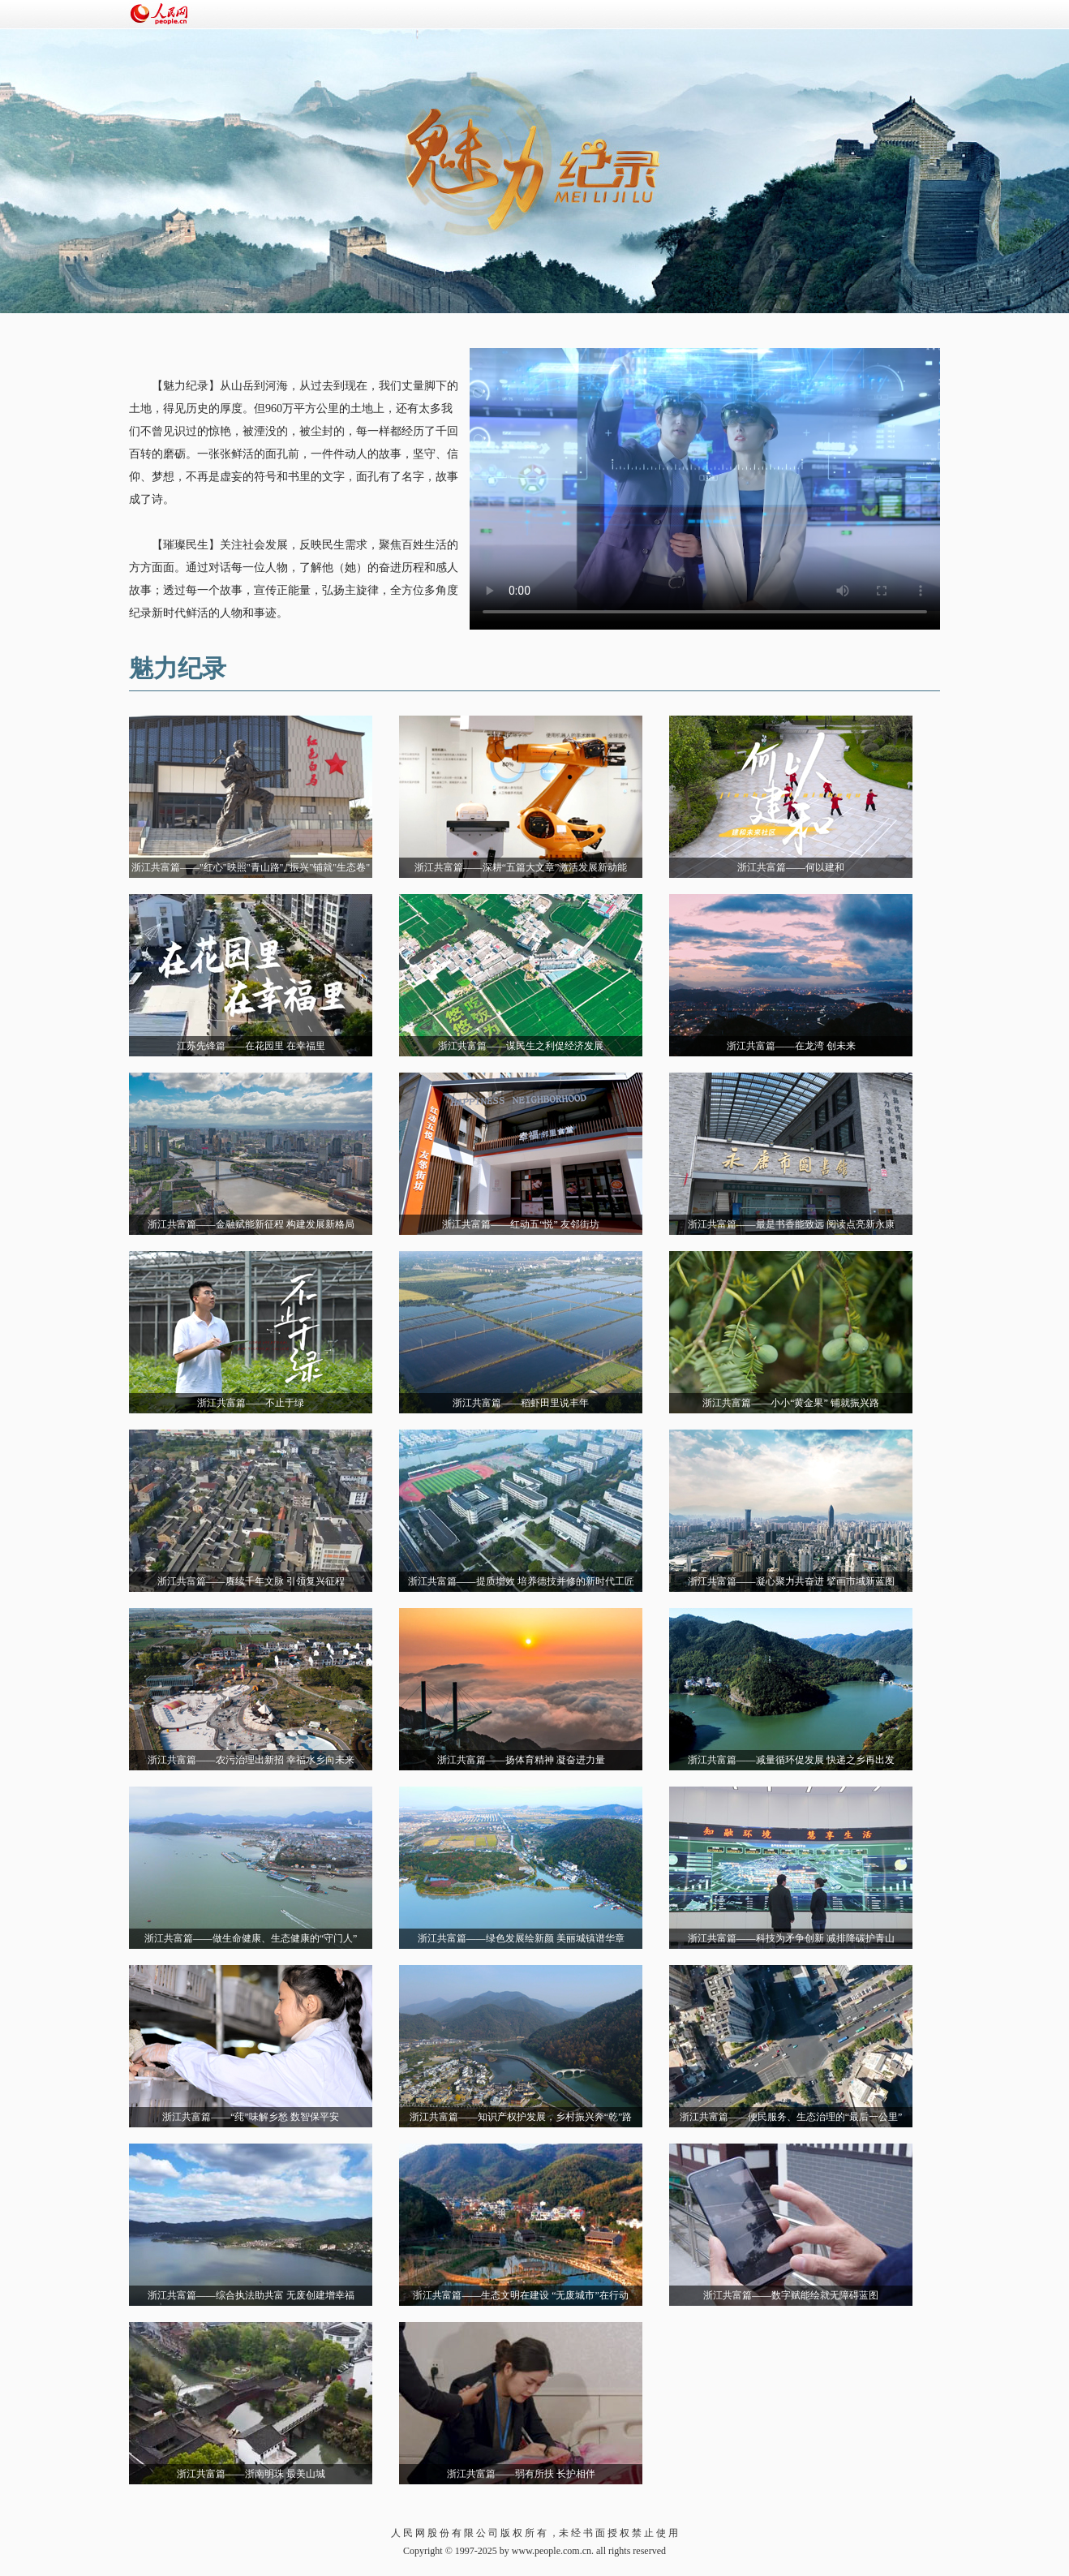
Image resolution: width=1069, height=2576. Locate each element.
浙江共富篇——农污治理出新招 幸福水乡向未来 (251, 1759)
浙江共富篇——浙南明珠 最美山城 (251, 2473)
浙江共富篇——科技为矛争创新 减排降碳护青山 (791, 1938)
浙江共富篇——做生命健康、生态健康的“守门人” (251, 1938)
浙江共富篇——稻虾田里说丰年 (521, 1402)
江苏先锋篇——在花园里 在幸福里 (251, 1045)
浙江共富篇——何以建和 (790, 867)
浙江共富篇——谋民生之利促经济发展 (520, 1045)
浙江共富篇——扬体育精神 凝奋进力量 (521, 1759)
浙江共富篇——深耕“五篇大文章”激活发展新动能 (521, 867)
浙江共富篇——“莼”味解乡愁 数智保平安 (250, 2116)
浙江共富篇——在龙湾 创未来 (791, 1045)
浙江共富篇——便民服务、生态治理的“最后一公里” (791, 2116)
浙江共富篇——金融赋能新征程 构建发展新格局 (251, 1224)
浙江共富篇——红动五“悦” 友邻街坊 (520, 1224)
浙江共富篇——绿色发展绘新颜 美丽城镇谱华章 (521, 1938)
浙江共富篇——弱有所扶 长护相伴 (521, 2473)
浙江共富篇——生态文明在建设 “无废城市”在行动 (521, 2295)
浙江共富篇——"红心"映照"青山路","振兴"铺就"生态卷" (250, 867)
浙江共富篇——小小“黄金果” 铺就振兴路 (790, 1402)
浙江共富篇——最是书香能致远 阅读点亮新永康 (791, 1224)
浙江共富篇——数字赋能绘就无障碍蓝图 (790, 2295)
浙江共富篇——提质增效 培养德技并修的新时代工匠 (521, 1581)
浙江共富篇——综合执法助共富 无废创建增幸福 (251, 2295)
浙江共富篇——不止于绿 (250, 1402)
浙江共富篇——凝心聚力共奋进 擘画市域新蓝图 (791, 1581)
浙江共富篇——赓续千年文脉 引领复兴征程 (251, 1581)
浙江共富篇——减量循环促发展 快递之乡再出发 (791, 1759)
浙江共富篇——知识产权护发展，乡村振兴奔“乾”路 (521, 2116)
